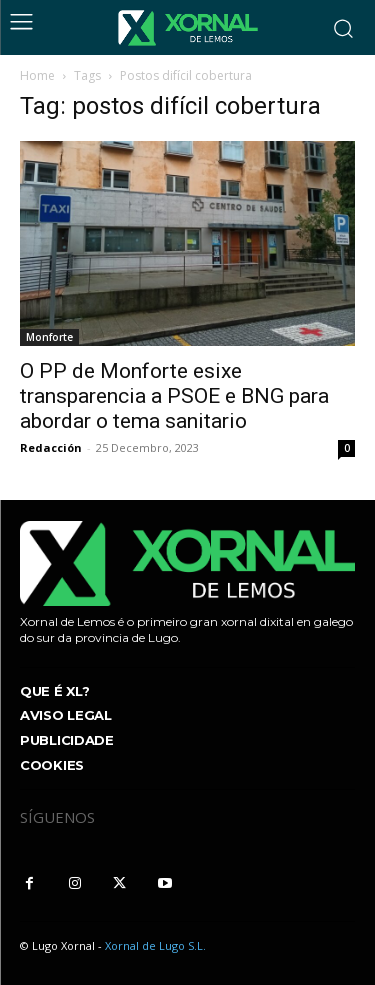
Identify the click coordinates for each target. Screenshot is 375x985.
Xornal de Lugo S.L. (155, 945)
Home (37, 75)
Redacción (51, 447)
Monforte (49, 337)
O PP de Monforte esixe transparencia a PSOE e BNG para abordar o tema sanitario (174, 396)
